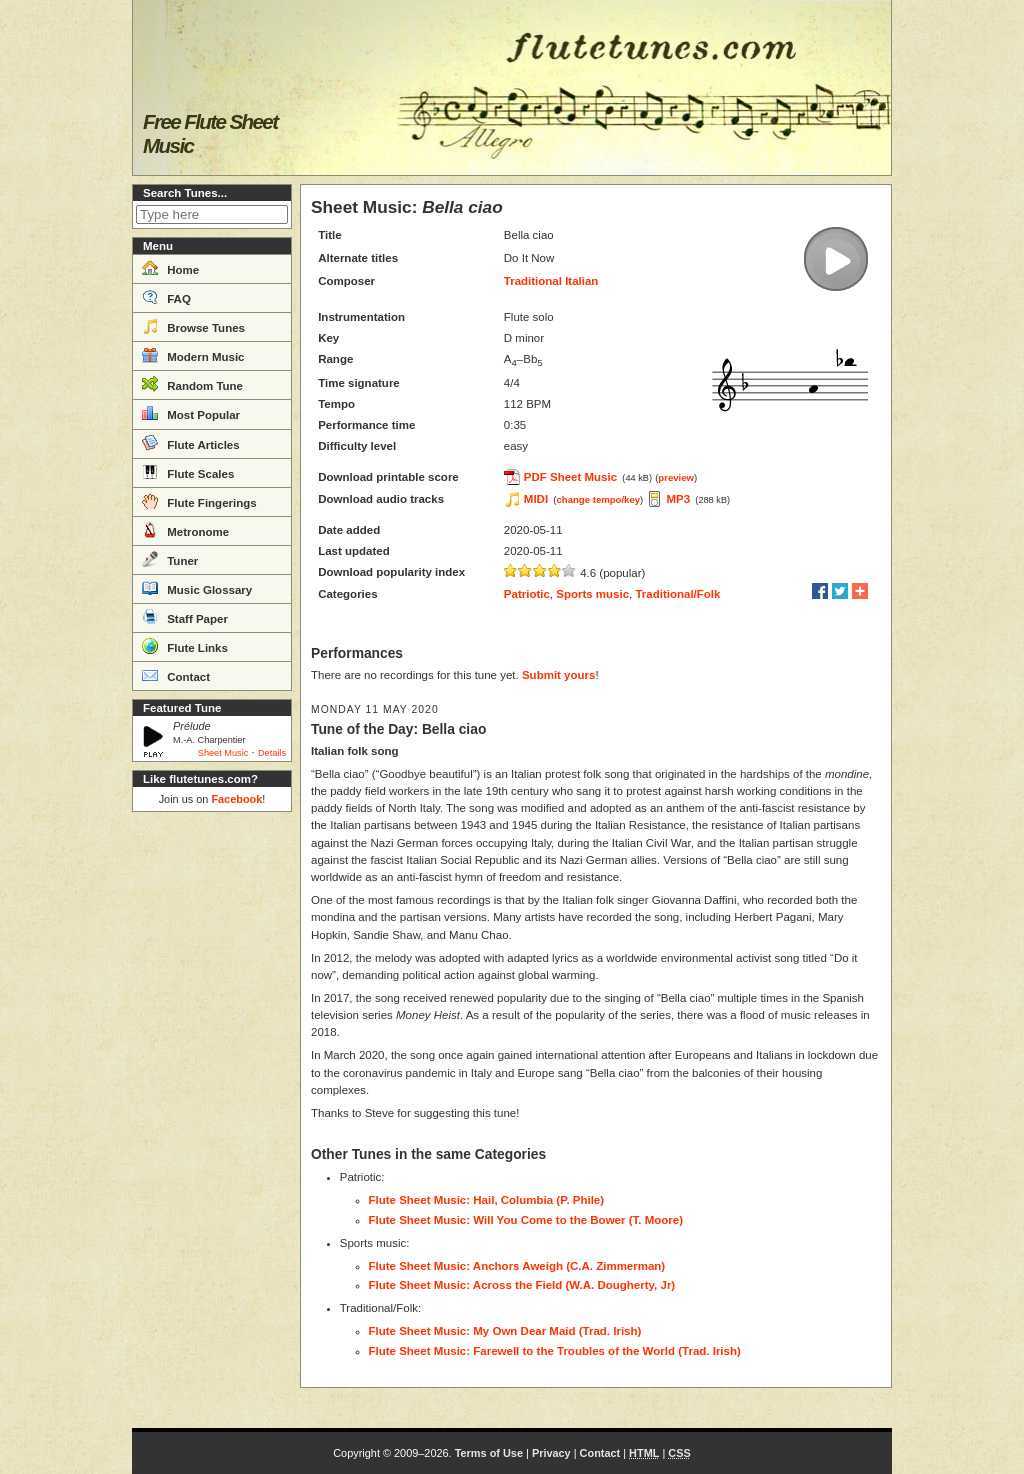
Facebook (236, 799)
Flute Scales (188, 472)
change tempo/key (599, 499)
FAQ (166, 297)
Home (170, 268)
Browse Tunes (193, 326)
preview (676, 477)
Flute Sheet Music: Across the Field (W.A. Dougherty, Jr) (522, 1285)
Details (272, 753)
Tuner (170, 559)
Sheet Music (223, 753)
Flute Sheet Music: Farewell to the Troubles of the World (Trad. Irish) (555, 1351)
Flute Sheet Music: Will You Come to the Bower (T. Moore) (526, 1220)
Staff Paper (185, 617)
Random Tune (192, 384)
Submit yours (558, 675)
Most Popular (191, 413)
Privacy (551, 1453)
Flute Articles (191, 443)
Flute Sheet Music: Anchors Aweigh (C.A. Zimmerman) (517, 1266)
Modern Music (193, 355)
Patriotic (527, 594)
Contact (176, 675)
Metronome (185, 530)
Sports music (592, 594)
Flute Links (185, 646)
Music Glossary (197, 588)
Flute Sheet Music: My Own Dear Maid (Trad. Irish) (505, 1331)
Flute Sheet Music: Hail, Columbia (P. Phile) (487, 1200)
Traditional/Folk (677, 594)
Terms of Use (489, 1453)
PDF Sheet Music (570, 477)
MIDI (536, 499)
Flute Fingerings (199, 501)
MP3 (678, 499)
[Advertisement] (212, 1120)
